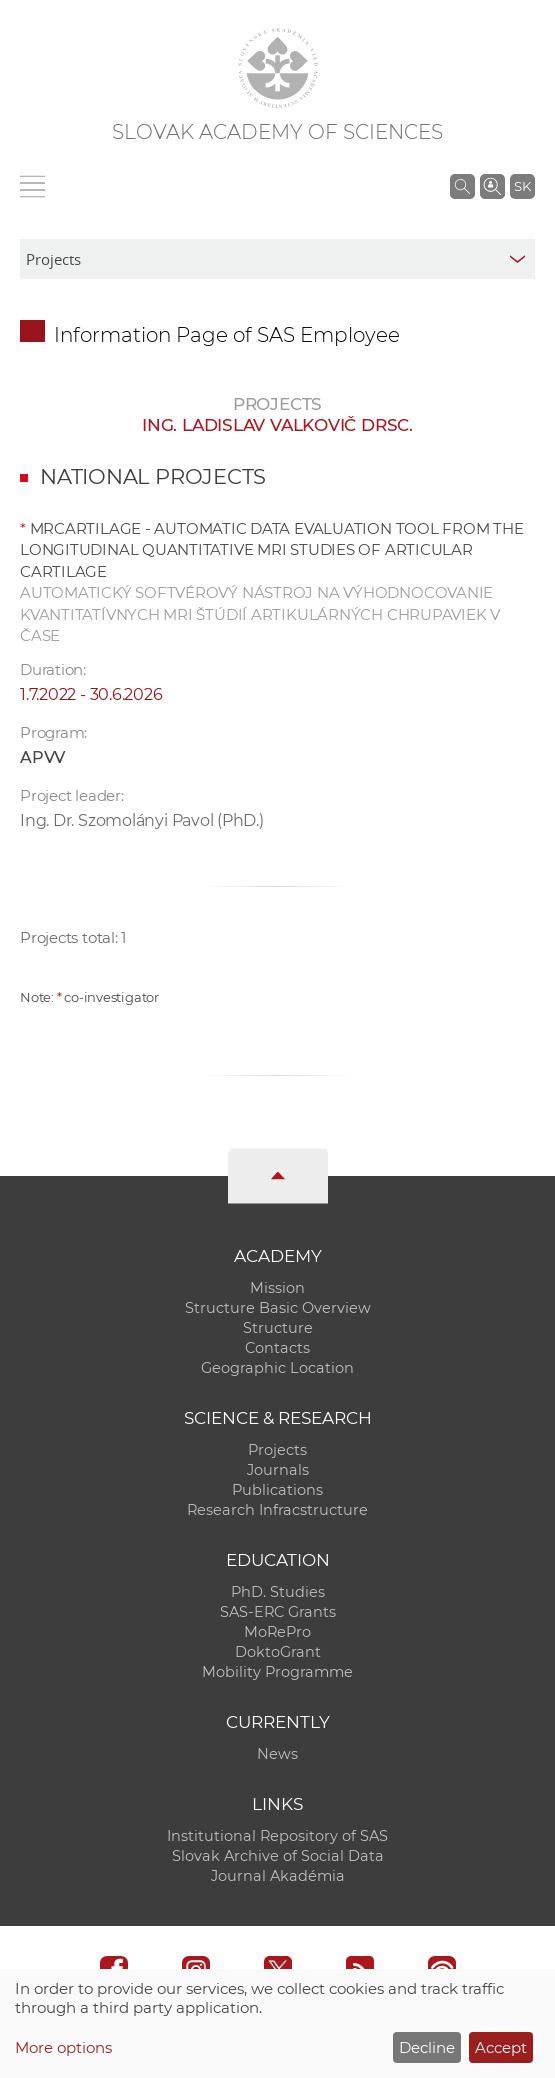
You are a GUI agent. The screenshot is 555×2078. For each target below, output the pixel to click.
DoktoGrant (278, 1652)
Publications (277, 1490)
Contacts (277, 1348)
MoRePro (277, 1632)
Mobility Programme (277, 1672)
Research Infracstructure (277, 1510)
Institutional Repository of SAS (277, 1836)
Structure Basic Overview (278, 1308)
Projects (277, 1450)
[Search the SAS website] (462, 186)
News (277, 1754)
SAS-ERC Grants (278, 1612)
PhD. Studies (278, 1592)
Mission (277, 1288)
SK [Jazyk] (522, 186)
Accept (501, 2047)
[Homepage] (278, 68)
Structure (278, 1328)
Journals (278, 1470)
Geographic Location (277, 1368)
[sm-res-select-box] (277, 259)
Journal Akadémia (278, 1876)
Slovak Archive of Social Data (278, 1856)
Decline (427, 2047)
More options (63, 2047)
